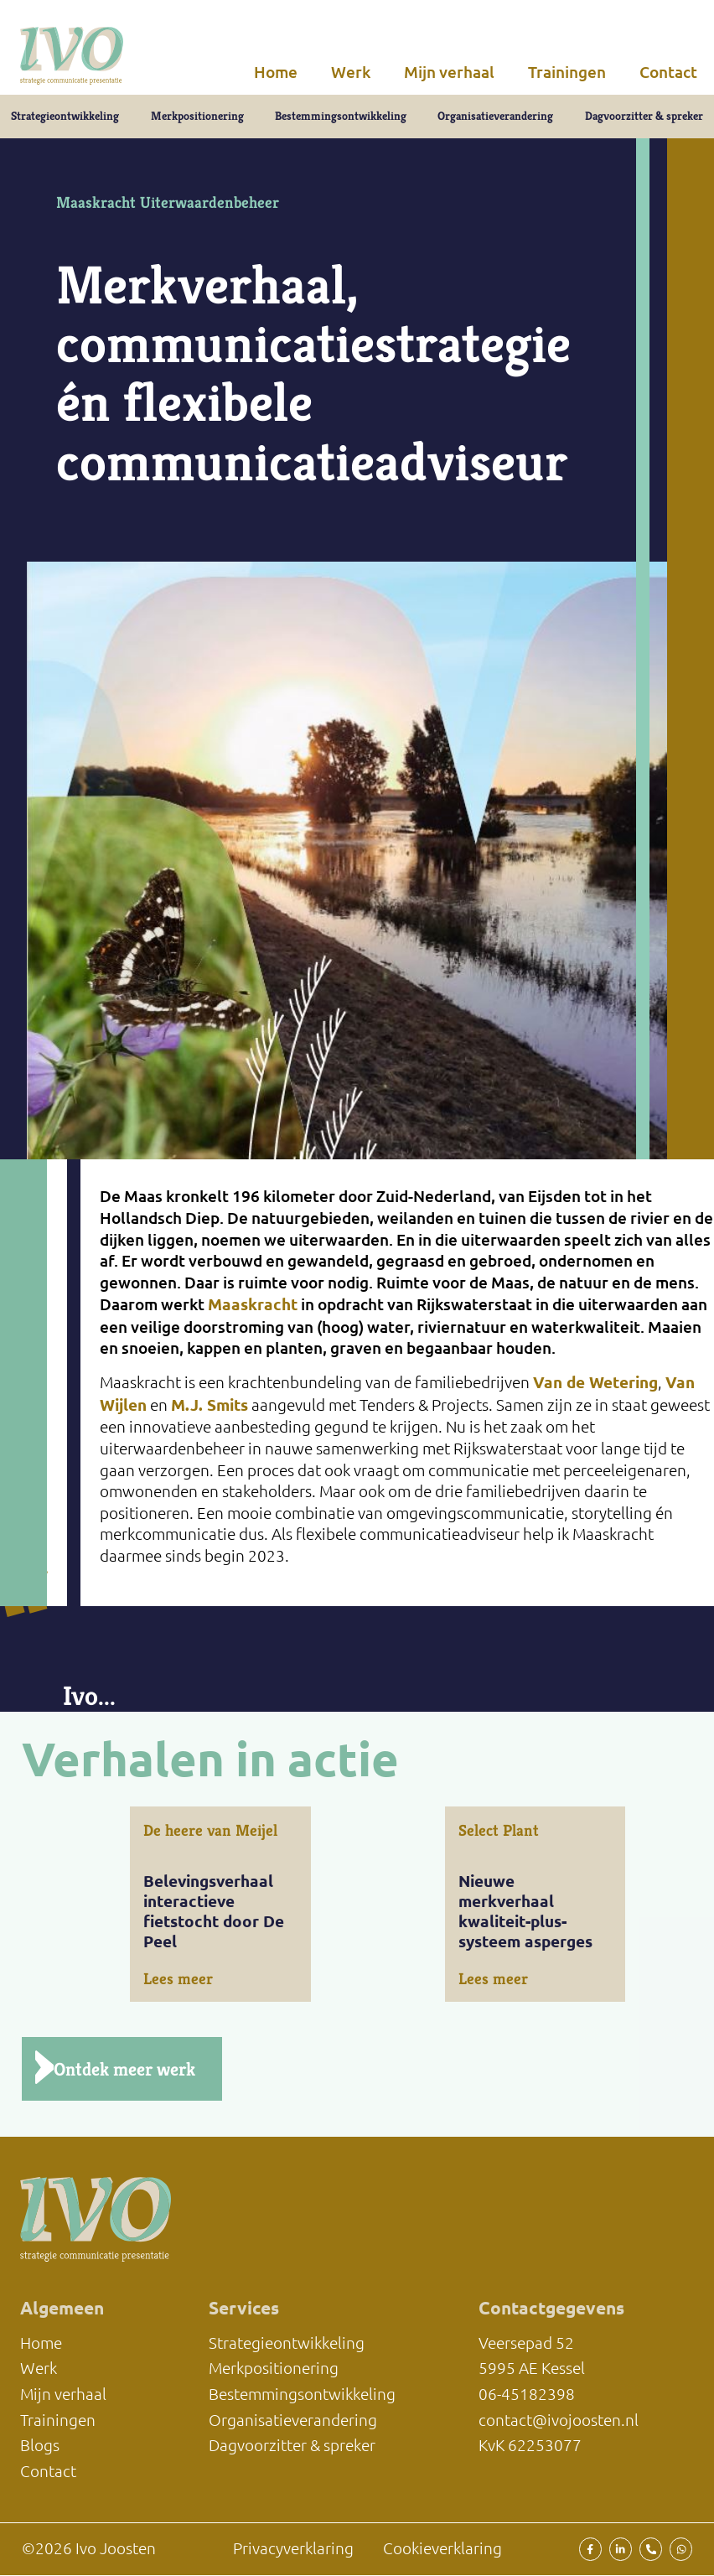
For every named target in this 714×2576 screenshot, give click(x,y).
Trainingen (567, 72)
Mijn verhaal (449, 72)
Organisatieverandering (495, 117)
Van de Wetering (595, 1384)
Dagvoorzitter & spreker (644, 117)
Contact (668, 72)
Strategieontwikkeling (65, 117)
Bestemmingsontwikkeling (340, 117)
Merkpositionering (197, 117)
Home (276, 72)
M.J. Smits (209, 1406)
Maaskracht (253, 1306)
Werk (350, 72)
